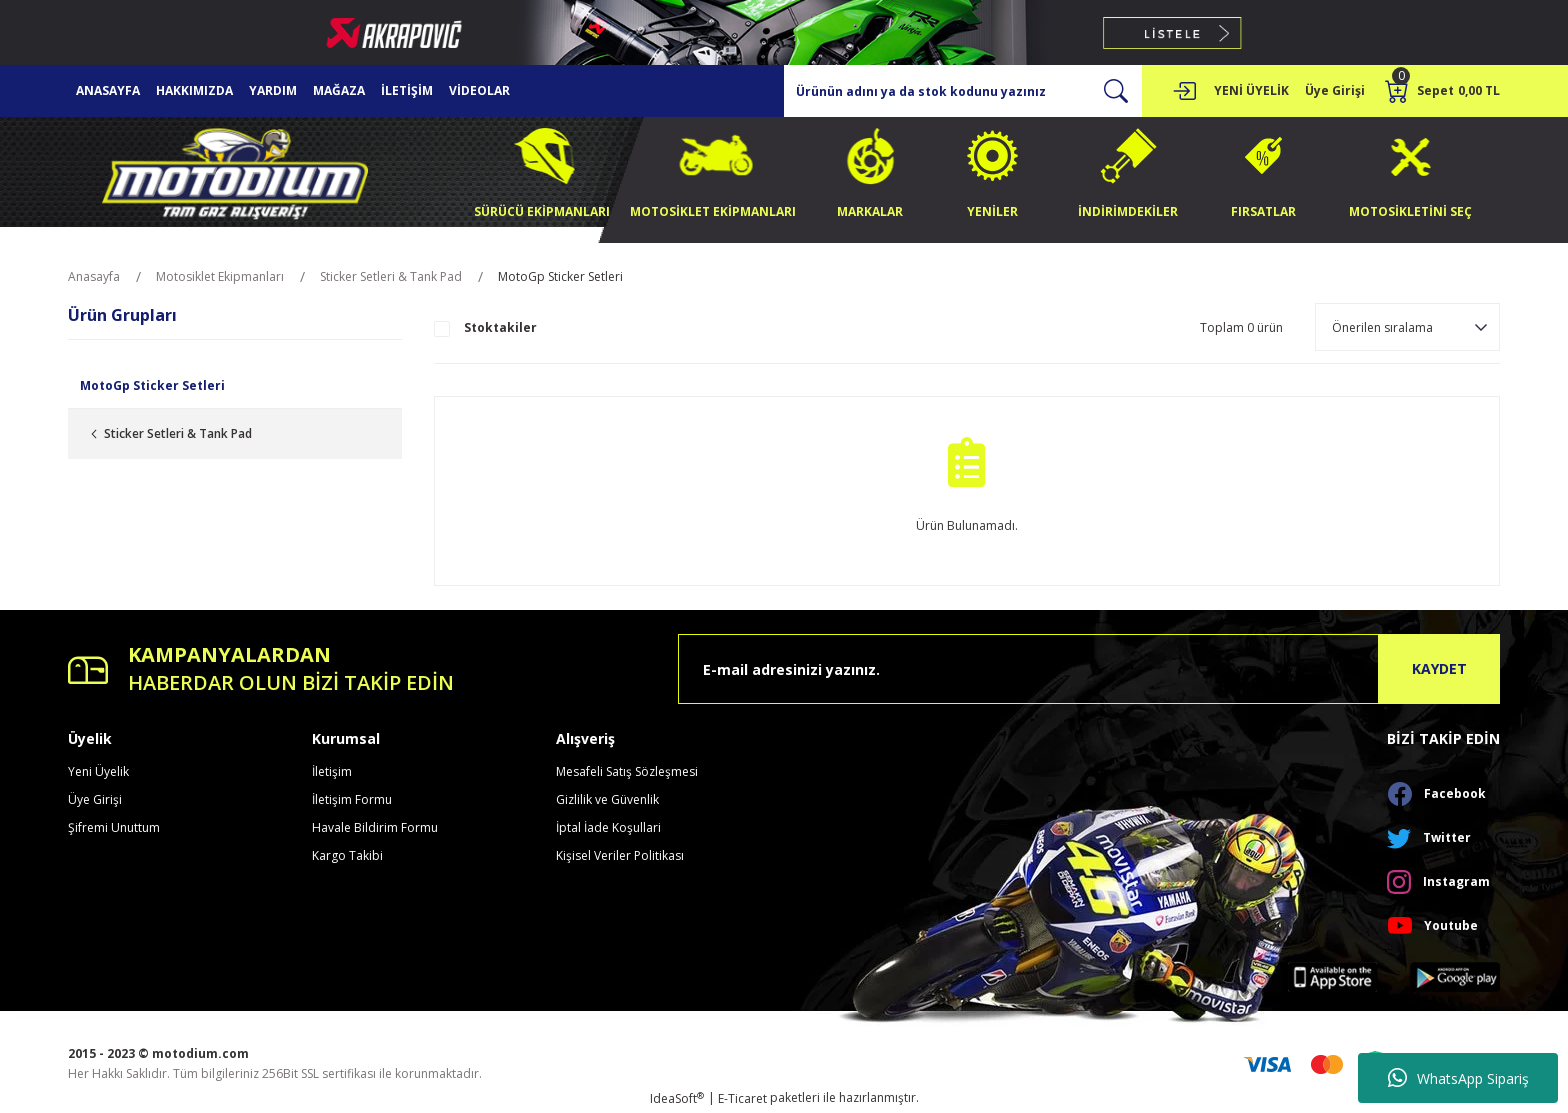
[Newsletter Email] (1089, 669)
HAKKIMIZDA (194, 90)
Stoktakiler (500, 327)
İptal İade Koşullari (608, 827)
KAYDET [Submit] (1439, 668)
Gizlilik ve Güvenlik (607, 799)
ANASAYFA (108, 90)
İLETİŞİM (407, 90)
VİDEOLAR (479, 90)
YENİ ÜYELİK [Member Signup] (1251, 90)
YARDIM (273, 90)
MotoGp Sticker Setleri (560, 276)
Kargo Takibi (347, 855)
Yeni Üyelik (98, 771)
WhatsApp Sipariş (1458, 1078)
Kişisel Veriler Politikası (620, 855)
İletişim (332, 771)
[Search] (963, 91)
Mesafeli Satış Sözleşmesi (627, 771)
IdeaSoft (677, 1098)
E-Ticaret (742, 1098)
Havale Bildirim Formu (375, 827)
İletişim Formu (352, 799)
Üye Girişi (95, 799)
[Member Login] (1184, 91)
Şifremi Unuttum (114, 827)
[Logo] (235, 170)
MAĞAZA (339, 90)
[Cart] (1442, 91)
